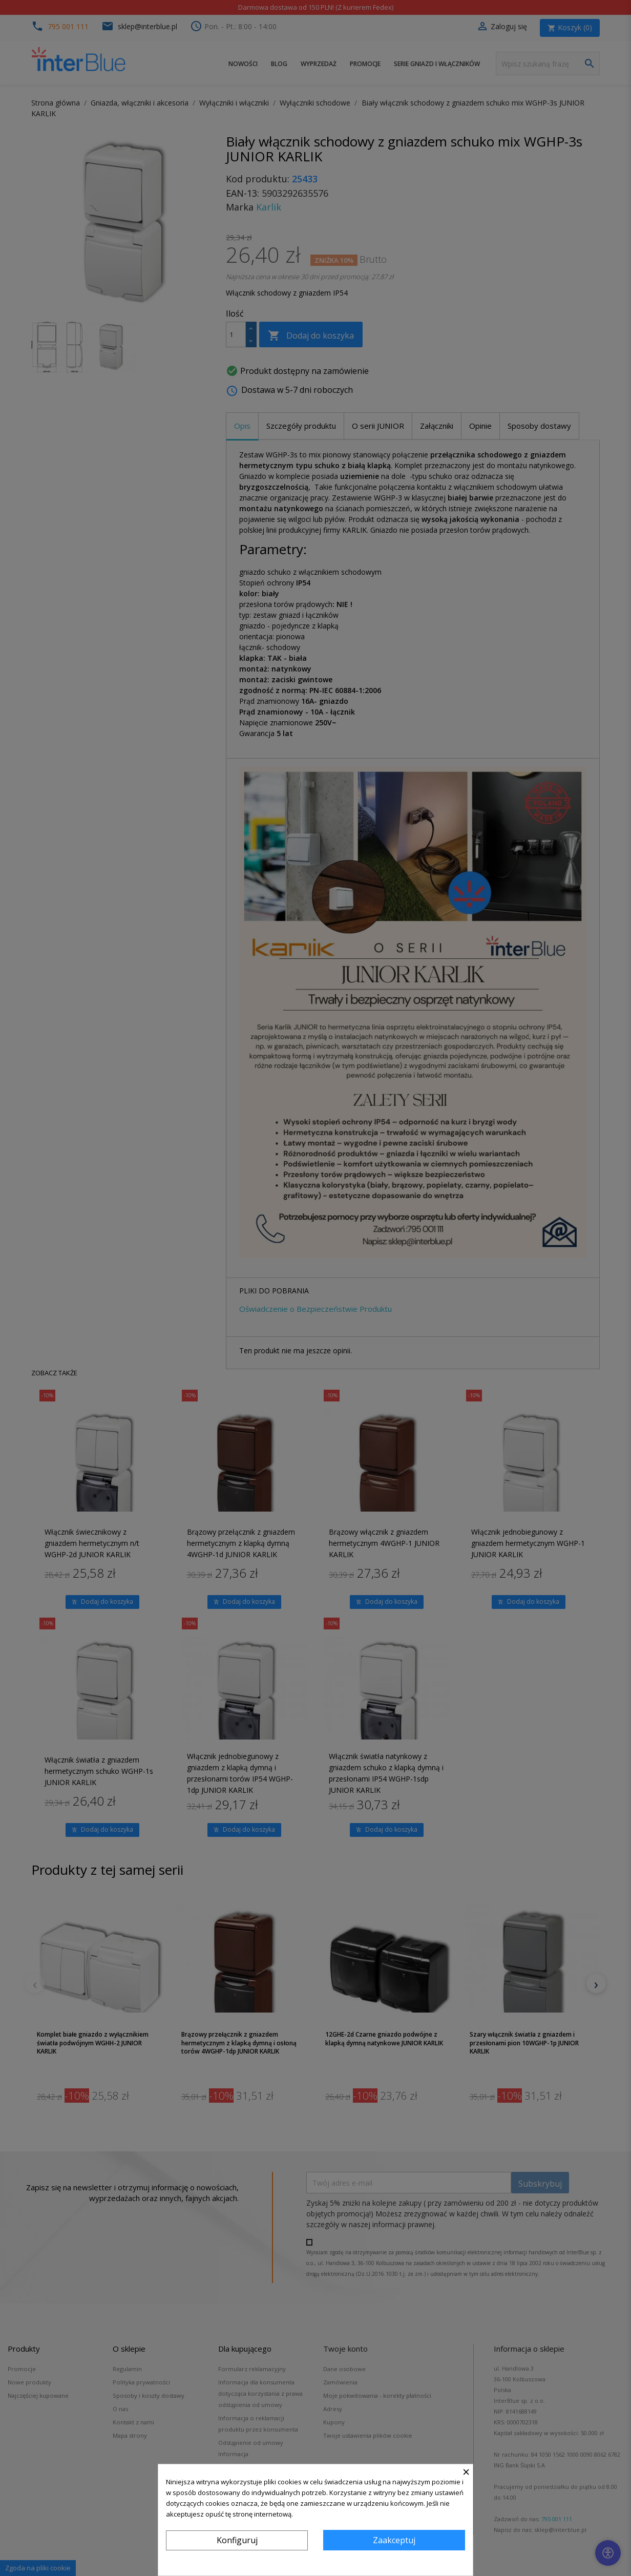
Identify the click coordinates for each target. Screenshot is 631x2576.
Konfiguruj (237, 2540)
